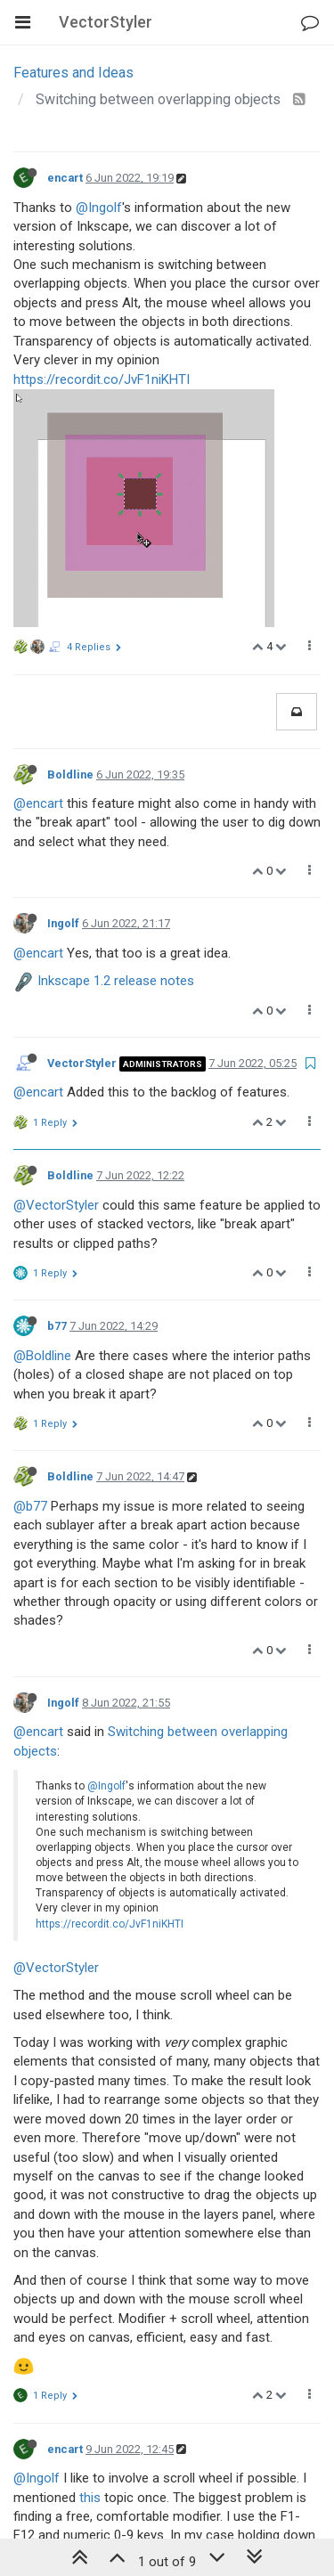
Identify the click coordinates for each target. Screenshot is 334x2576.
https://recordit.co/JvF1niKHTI (101, 379)
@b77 (30, 1287)
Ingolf (63, 705)
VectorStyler (82, 844)
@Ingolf (99, 208)
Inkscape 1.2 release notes (115, 762)
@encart (38, 584)
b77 (57, 1107)
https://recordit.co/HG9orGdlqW (106, 2374)
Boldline (70, 555)
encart (65, 177)
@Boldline (42, 1137)
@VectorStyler (56, 986)
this (90, 2278)
